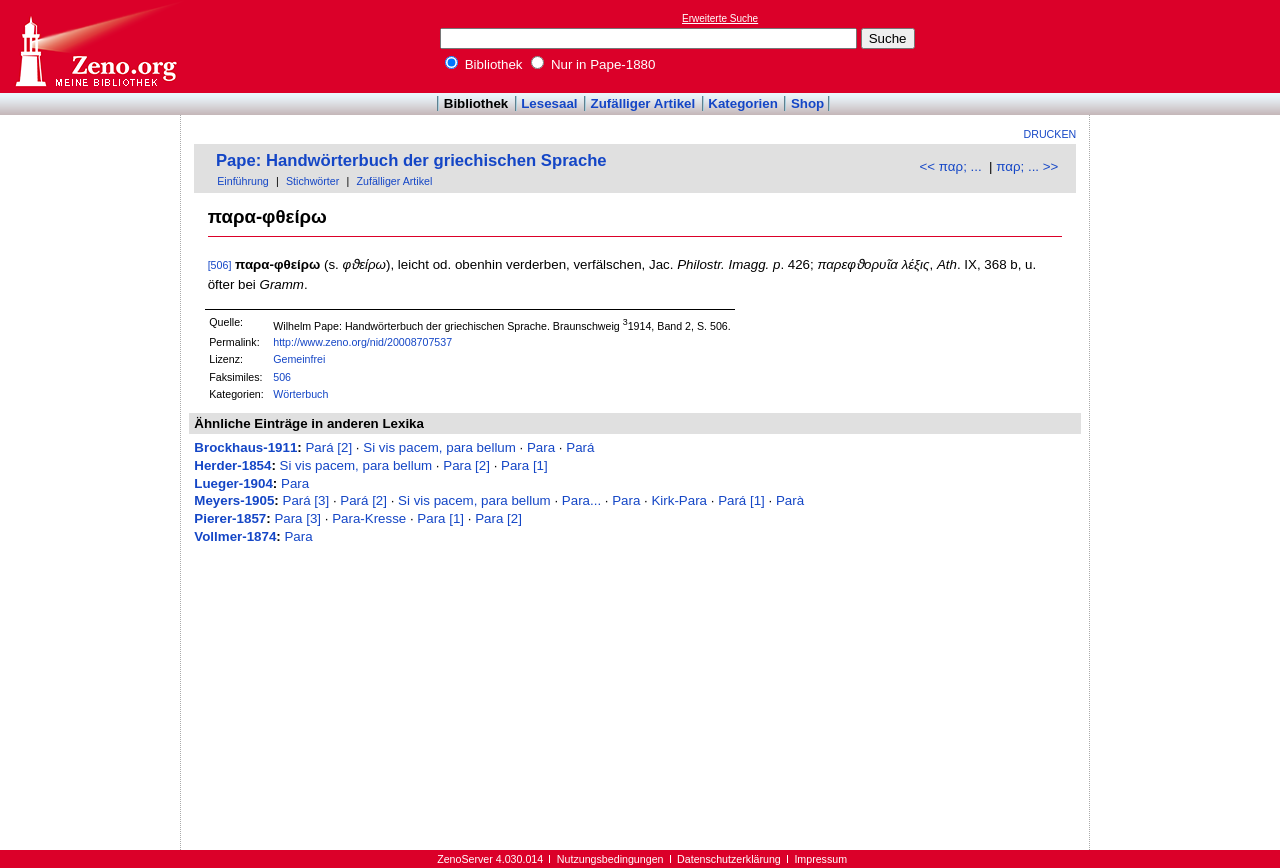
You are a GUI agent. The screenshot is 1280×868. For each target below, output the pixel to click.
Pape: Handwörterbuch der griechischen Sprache (411, 160)
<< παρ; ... (951, 166)
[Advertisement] (1188, 46)
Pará (580, 447)
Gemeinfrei (299, 359)
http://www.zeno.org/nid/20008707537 (362, 342)
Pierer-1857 (230, 518)
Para (541, 447)
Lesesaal (549, 103)
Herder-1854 (232, 465)
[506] (220, 265)
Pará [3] (306, 500)
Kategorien (743, 103)
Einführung (243, 181)
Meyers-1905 (234, 500)
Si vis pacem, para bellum (439, 447)
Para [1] (524, 465)
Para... (581, 500)
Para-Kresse (369, 518)
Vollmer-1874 (235, 536)
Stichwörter (312, 181)
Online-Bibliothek (95, 46)
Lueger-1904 (233, 483)
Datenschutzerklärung (729, 859)
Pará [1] (741, 500)
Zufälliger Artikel (643, 103)
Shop (807, 103)
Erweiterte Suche (720, 18)
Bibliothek (484, 64)
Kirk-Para (679, 500)
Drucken (1050, 134)
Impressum (820, 859)
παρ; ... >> (1027, 166)
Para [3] (297, 518)
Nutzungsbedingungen (610, 859)
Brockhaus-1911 (245, 447)
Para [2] (466, 465)
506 (282, 377)
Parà (790, 500)
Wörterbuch (300, 394)
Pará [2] (328, 447)
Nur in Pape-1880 (593, 64)
